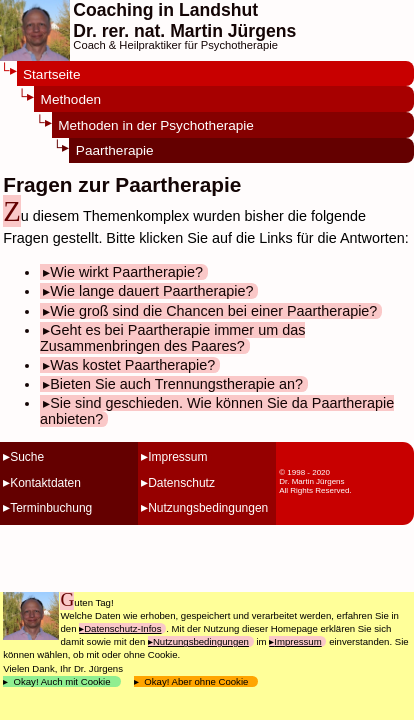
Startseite (51, 74)
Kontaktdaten (45, 483)
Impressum (177, 457)
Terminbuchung (51, 508)
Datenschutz (181, 483)
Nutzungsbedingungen (208, 508)
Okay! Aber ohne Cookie (196, 681)
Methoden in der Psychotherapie (156, 125)
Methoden (71, 99)
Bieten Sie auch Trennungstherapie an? (176, 384)
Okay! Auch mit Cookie (62, 681)
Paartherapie (115, 150)
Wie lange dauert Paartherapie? (151, 291)
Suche (27, 457)
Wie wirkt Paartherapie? (126, 272)
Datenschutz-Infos (122, 628)
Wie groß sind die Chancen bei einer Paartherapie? (213, 311)
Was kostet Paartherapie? (132, 365)
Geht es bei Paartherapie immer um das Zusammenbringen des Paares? (172, 338)
